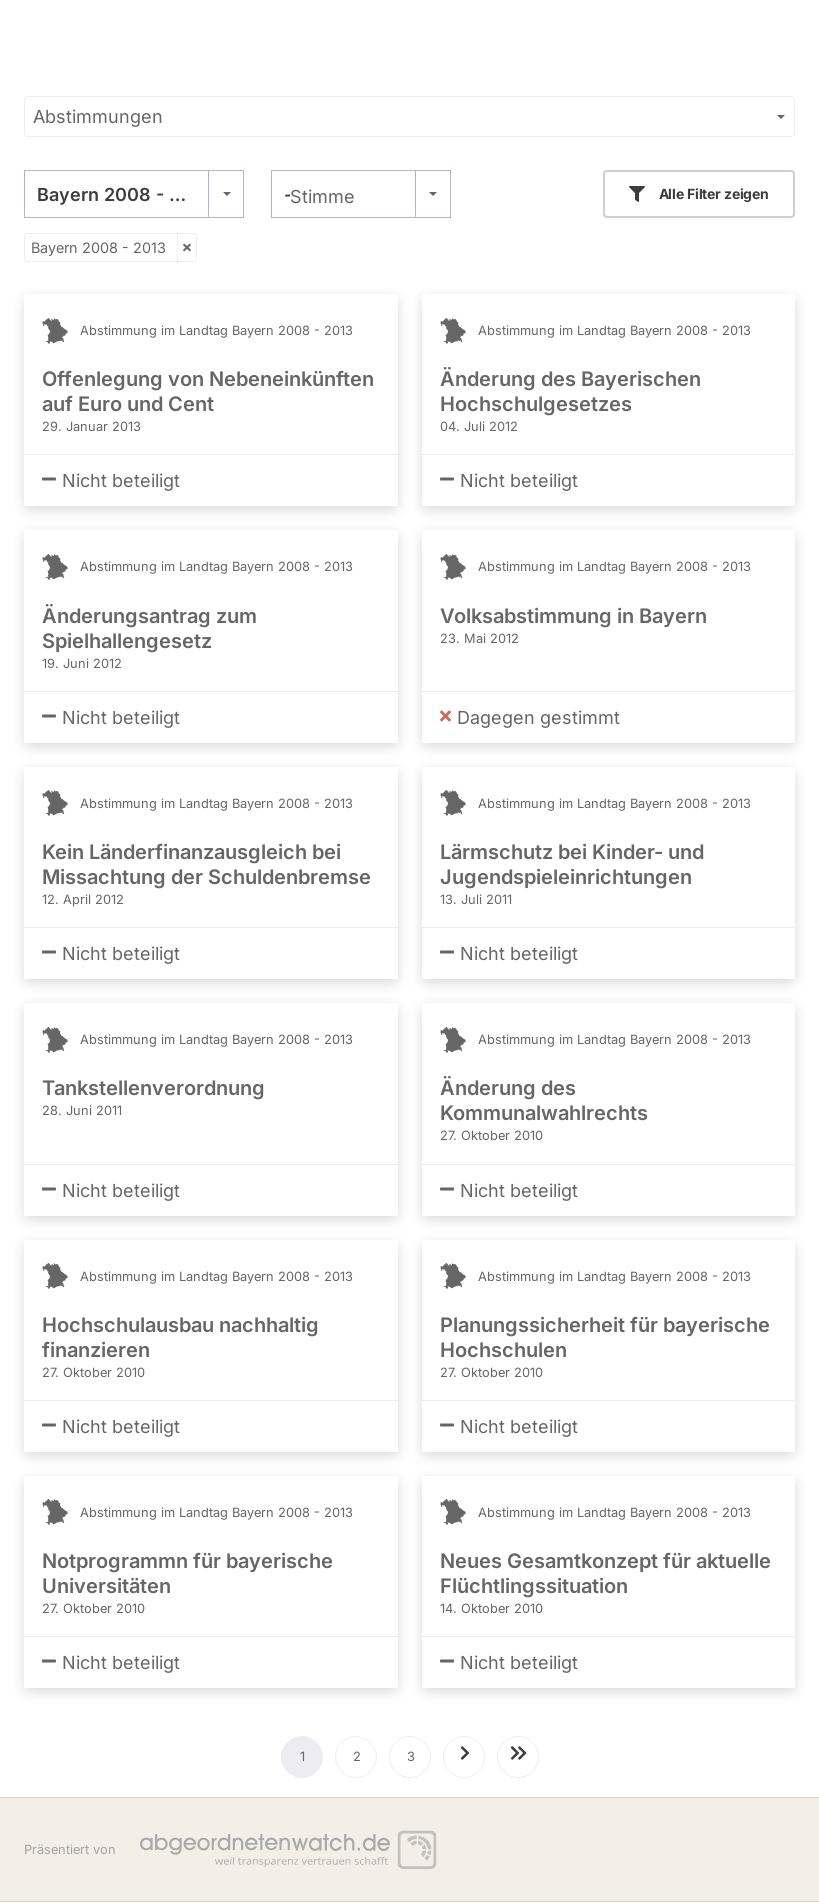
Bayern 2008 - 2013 (98, 247)
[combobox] (134, 194)
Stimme (322, 196)
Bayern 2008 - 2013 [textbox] (124, 194)
